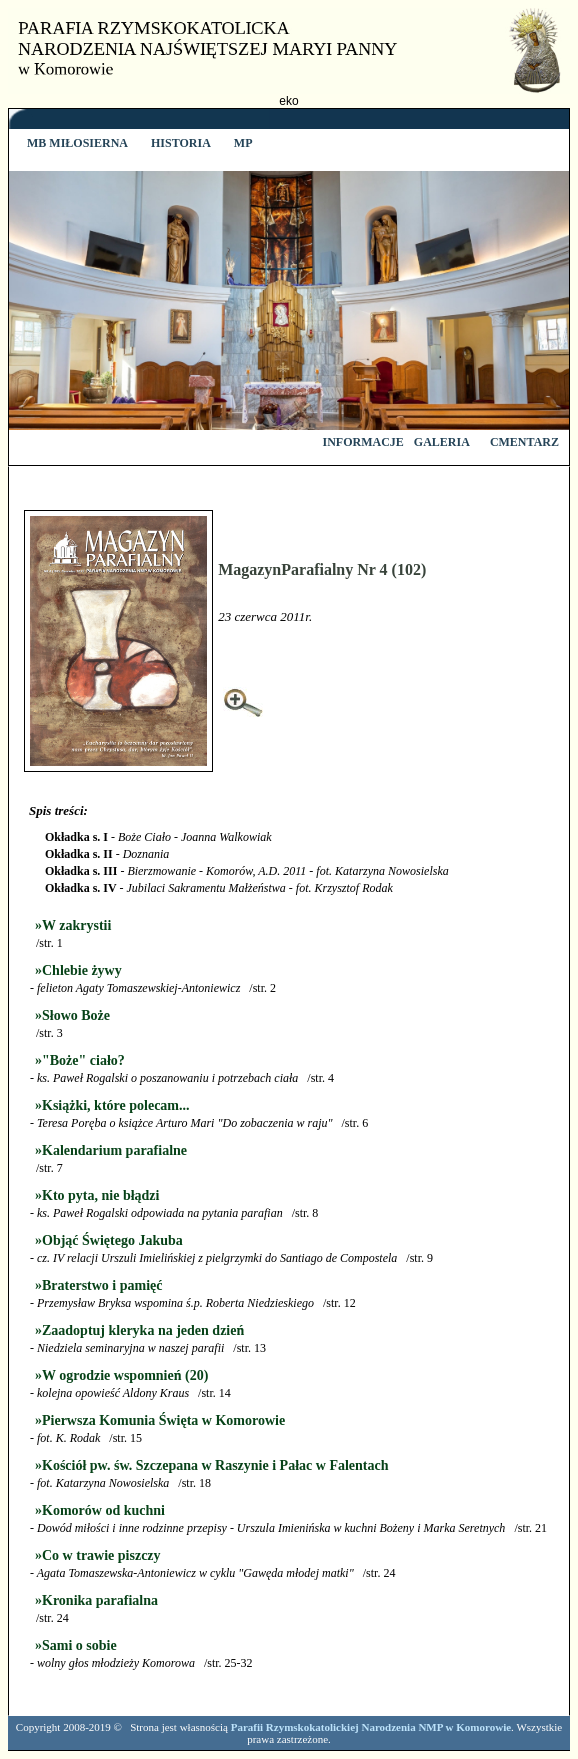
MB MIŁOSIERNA (76, 143)
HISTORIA (179, 143)
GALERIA (442, 442)
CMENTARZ (524, 442)
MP (242, 143)
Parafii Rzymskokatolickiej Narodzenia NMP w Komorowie (371, 1727)
